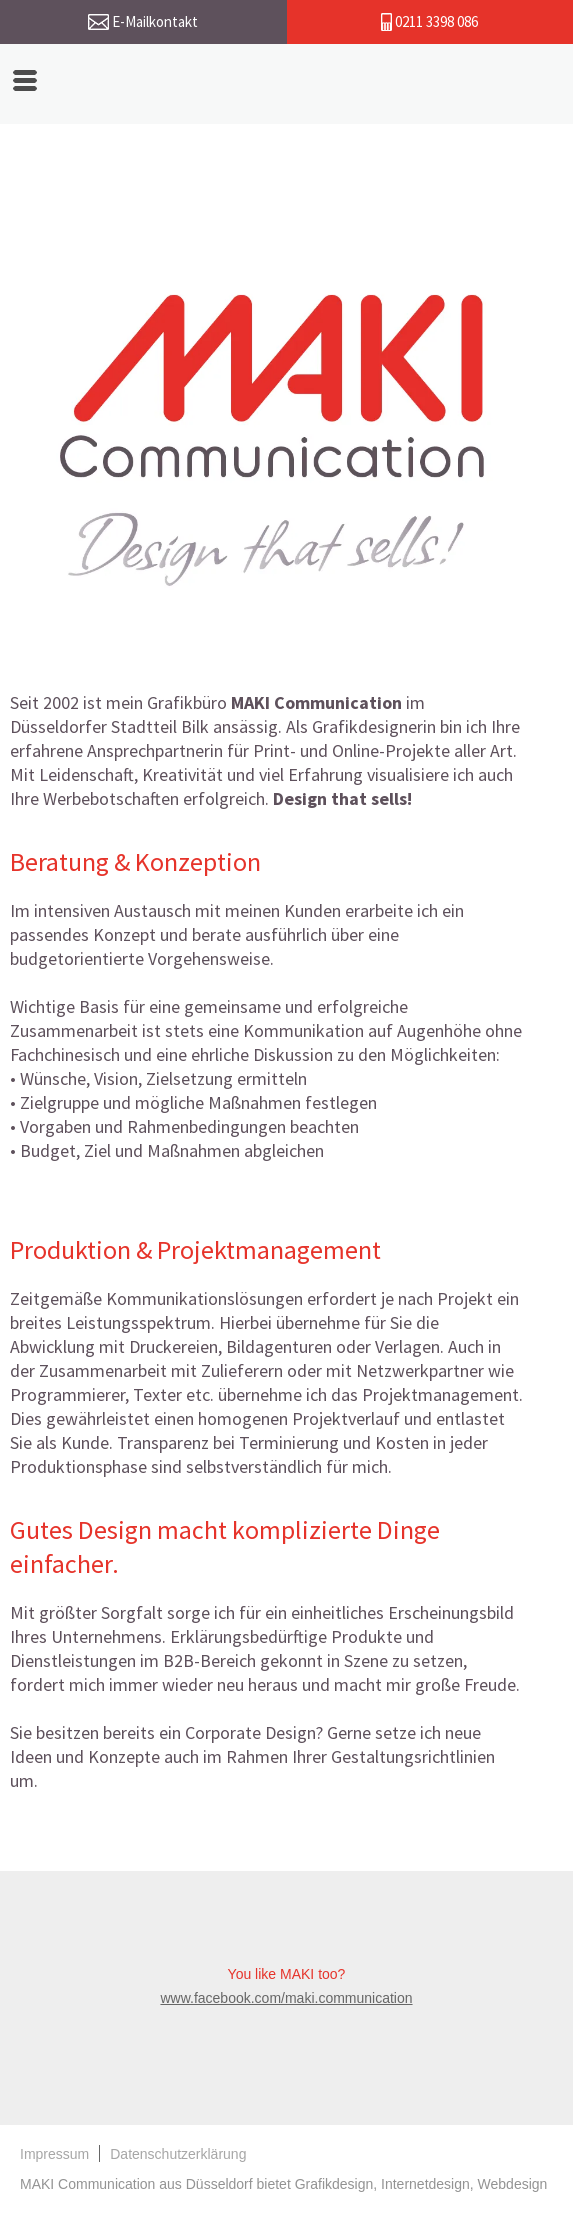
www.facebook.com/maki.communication (286, 1998)
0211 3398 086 (429, 21)
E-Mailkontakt (143, 21)
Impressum (54, 2154)
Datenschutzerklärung (178, 2154)
